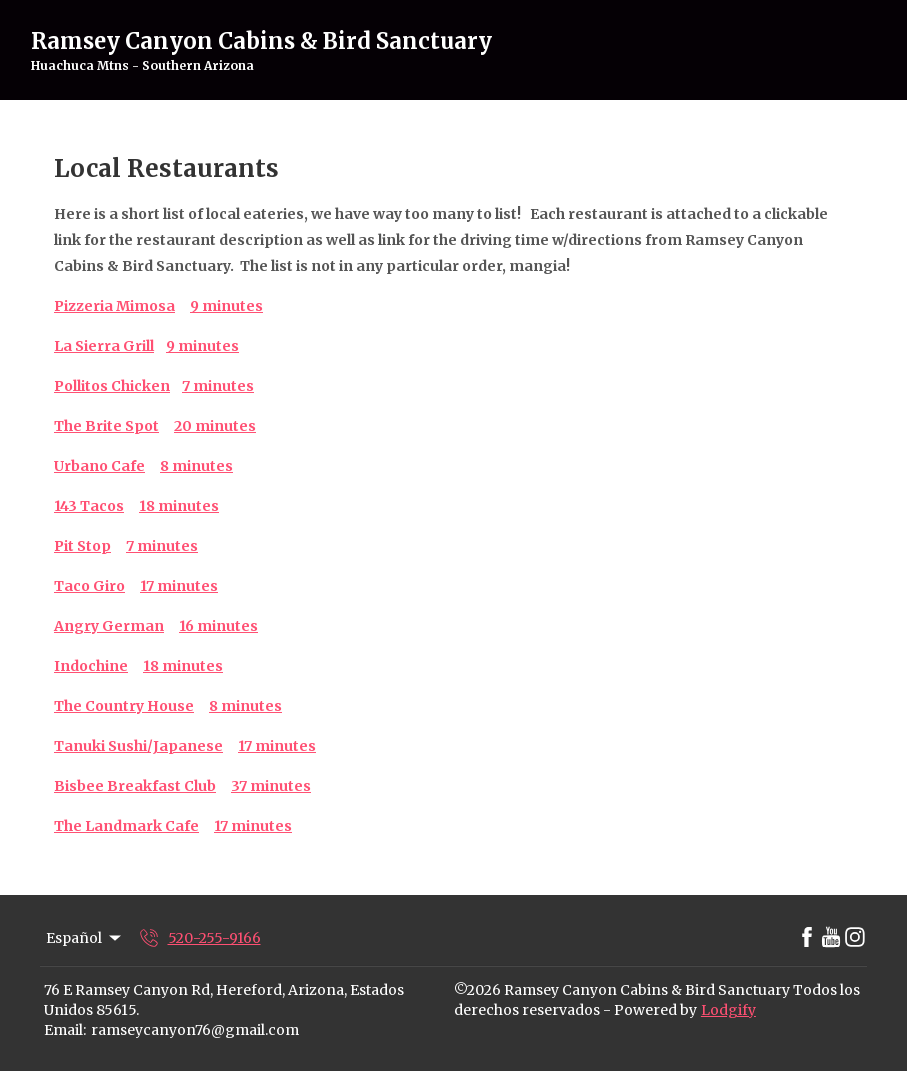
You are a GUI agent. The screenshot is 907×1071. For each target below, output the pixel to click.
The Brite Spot (106, 426)
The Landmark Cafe (126, 826)
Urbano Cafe (99, 466)
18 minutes (179, 506)
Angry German (109, 626)
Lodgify (728, 1010)
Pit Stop (82, 546)
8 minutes (196, 466)
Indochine (91, 666)
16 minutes (218, 626)
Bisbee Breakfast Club (135, 786)
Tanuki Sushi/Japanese (138, 746)
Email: (65, 1030)
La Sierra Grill (104, 346)
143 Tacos (89, 506)
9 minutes (226, 306)
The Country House (124, 706)
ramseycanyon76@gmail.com (195, 1030)
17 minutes (179, 586)
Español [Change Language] (85, 938)
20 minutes (215, 426)
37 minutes (271, 786)
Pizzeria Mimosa (114, 306)
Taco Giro (89, 586)
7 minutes (162, 546)
